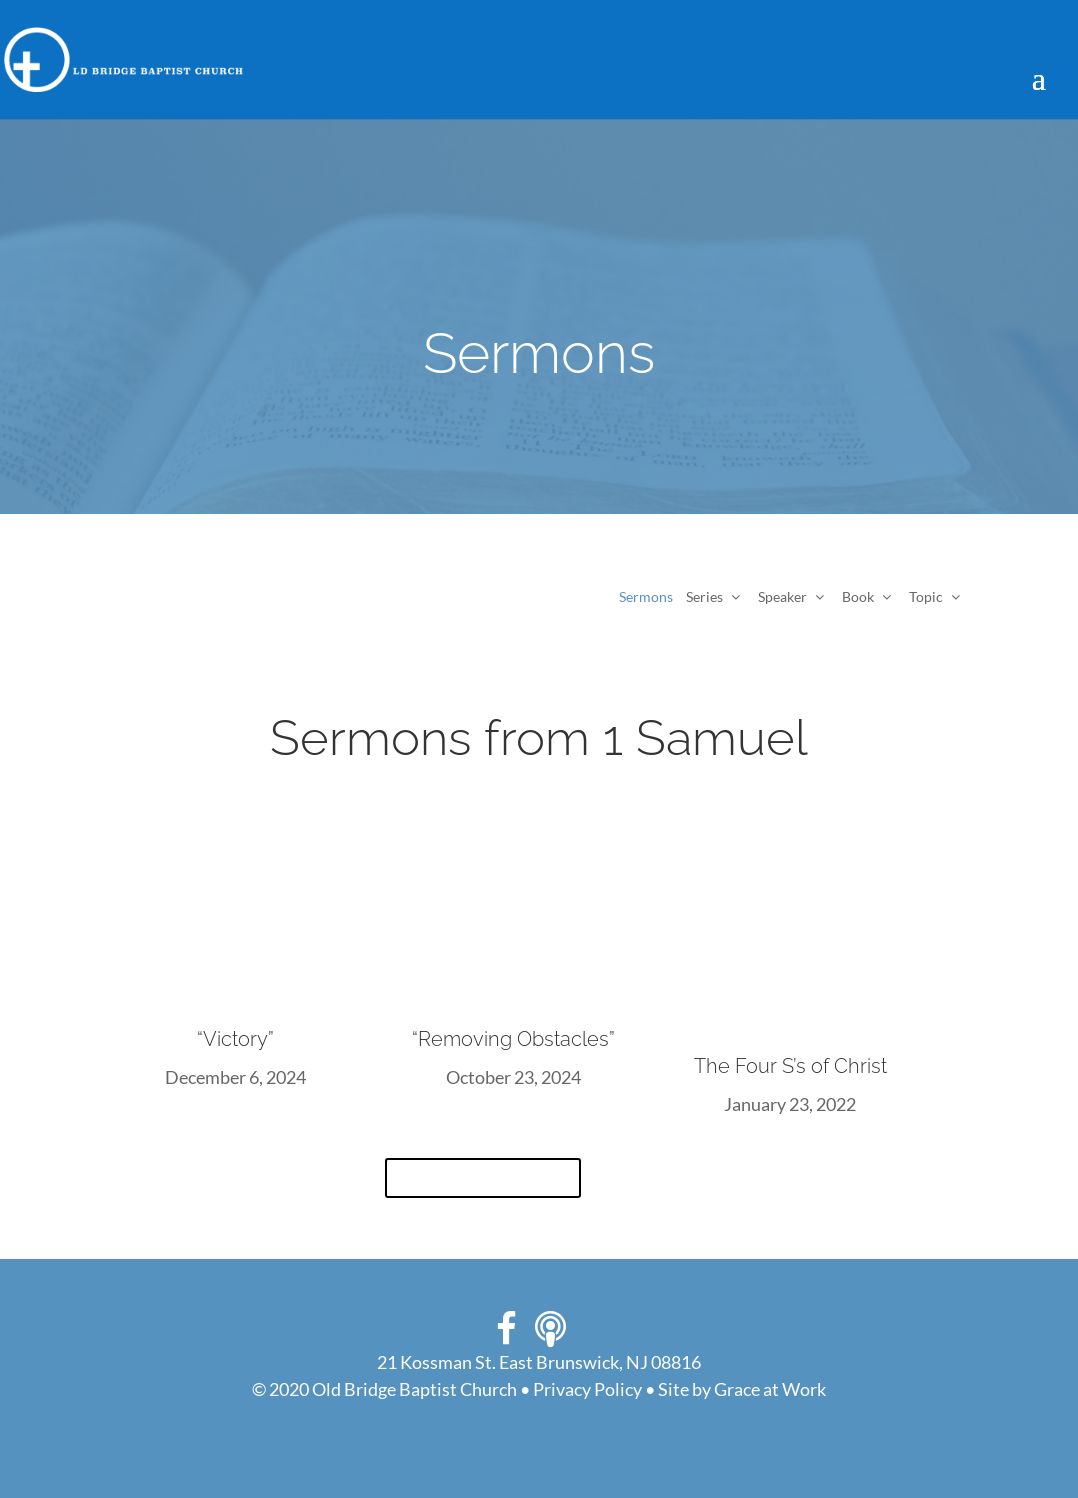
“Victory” (235, 1039)
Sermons (646, 596)
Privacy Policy (587, 1389)
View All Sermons (483, 1178)
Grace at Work (770, 1389)
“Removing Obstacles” (513, 1039)
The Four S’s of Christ (790, 1066)
